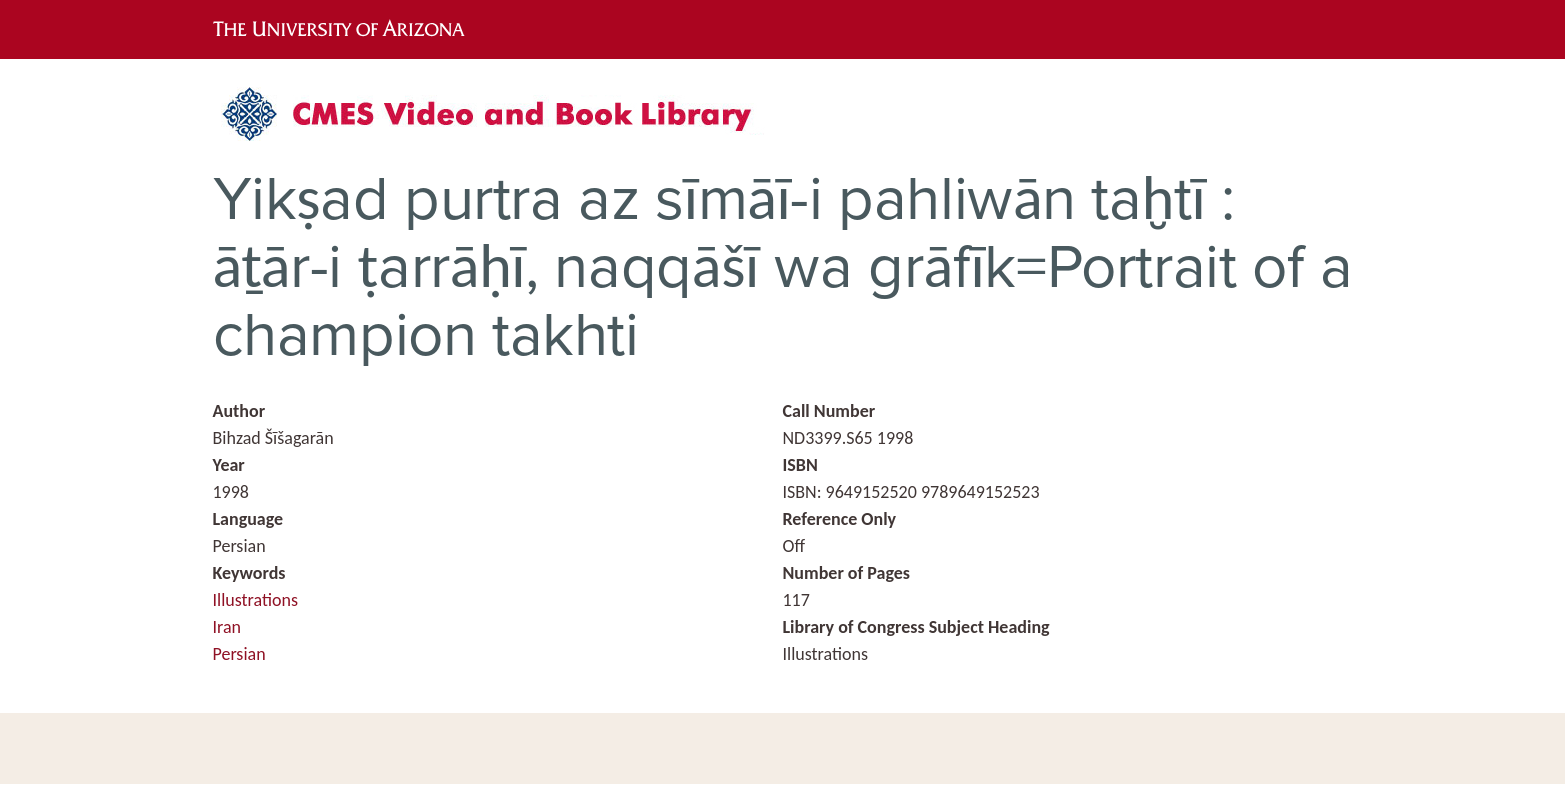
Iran (227, 627)
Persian (239, 654)
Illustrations (256, 600)
